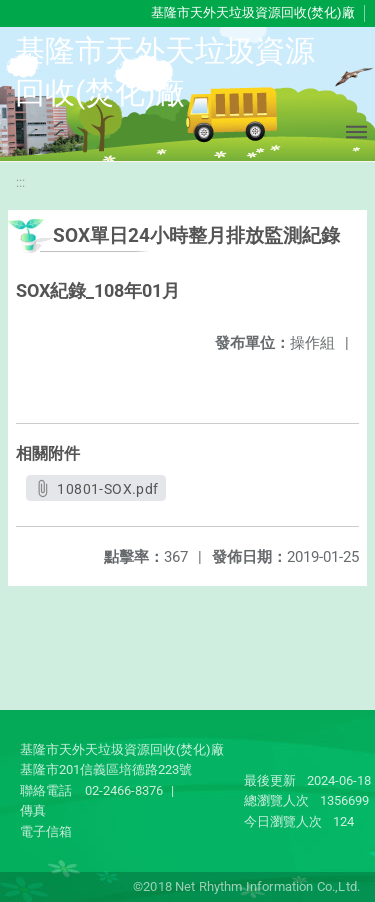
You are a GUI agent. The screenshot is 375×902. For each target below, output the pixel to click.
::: (20, 182)
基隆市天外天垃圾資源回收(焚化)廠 (253, 12)
